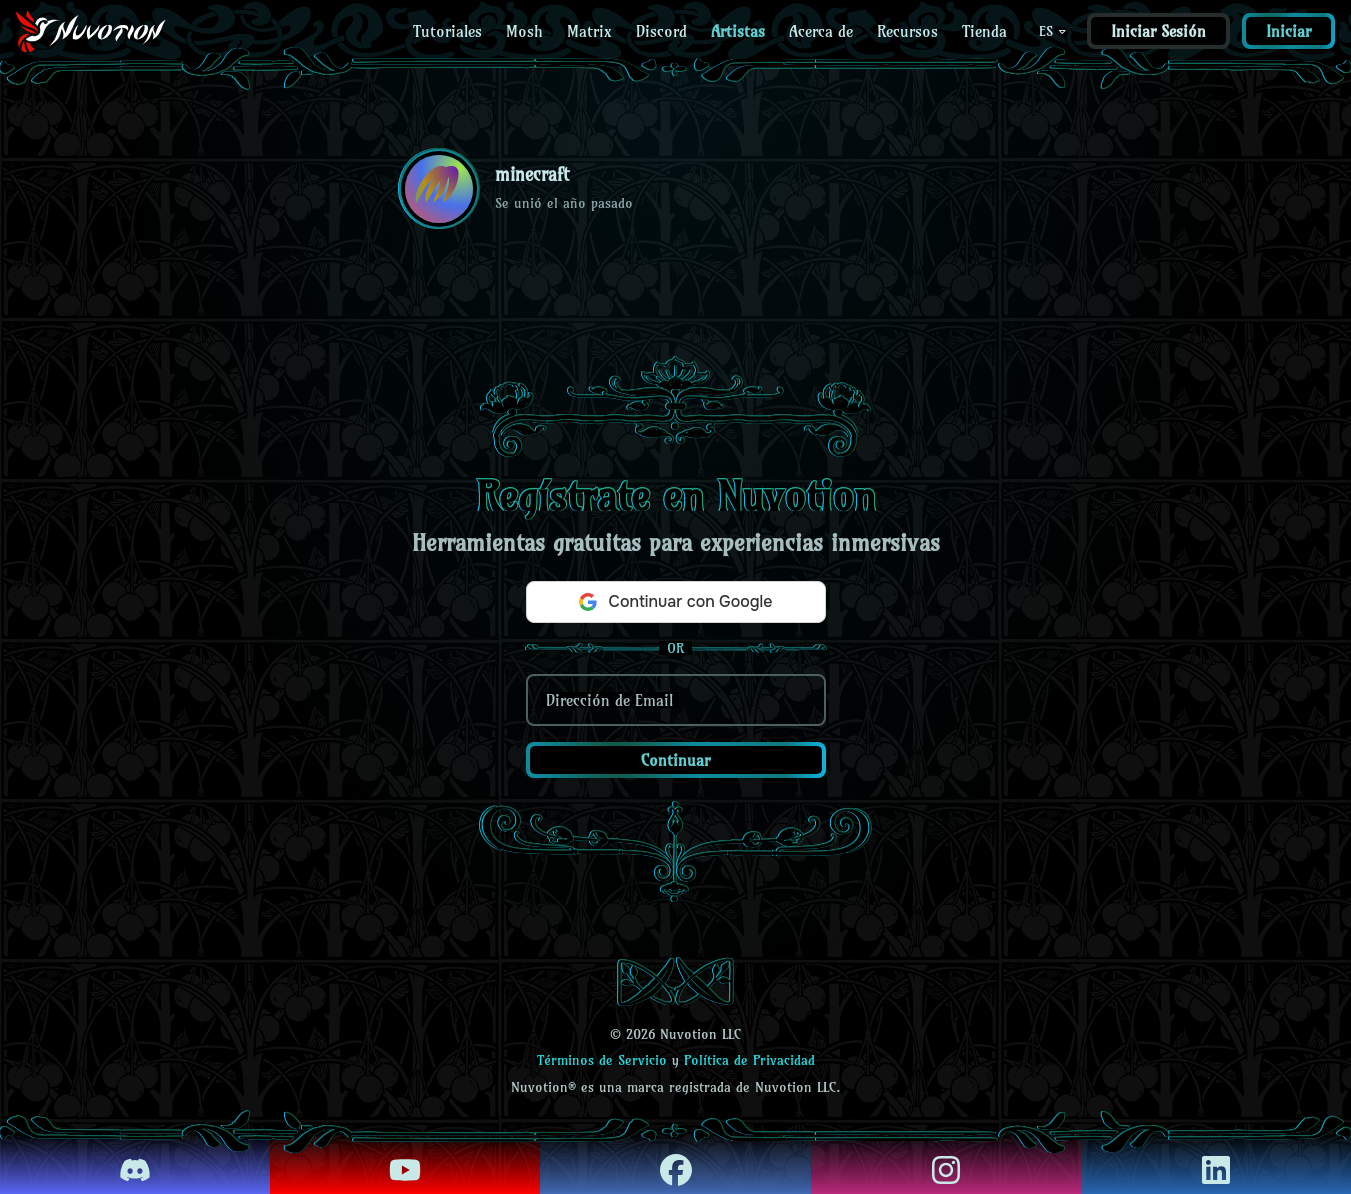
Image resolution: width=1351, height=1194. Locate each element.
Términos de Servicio (602, 1060)
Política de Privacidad (749, 1060)
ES (1053, 31)
